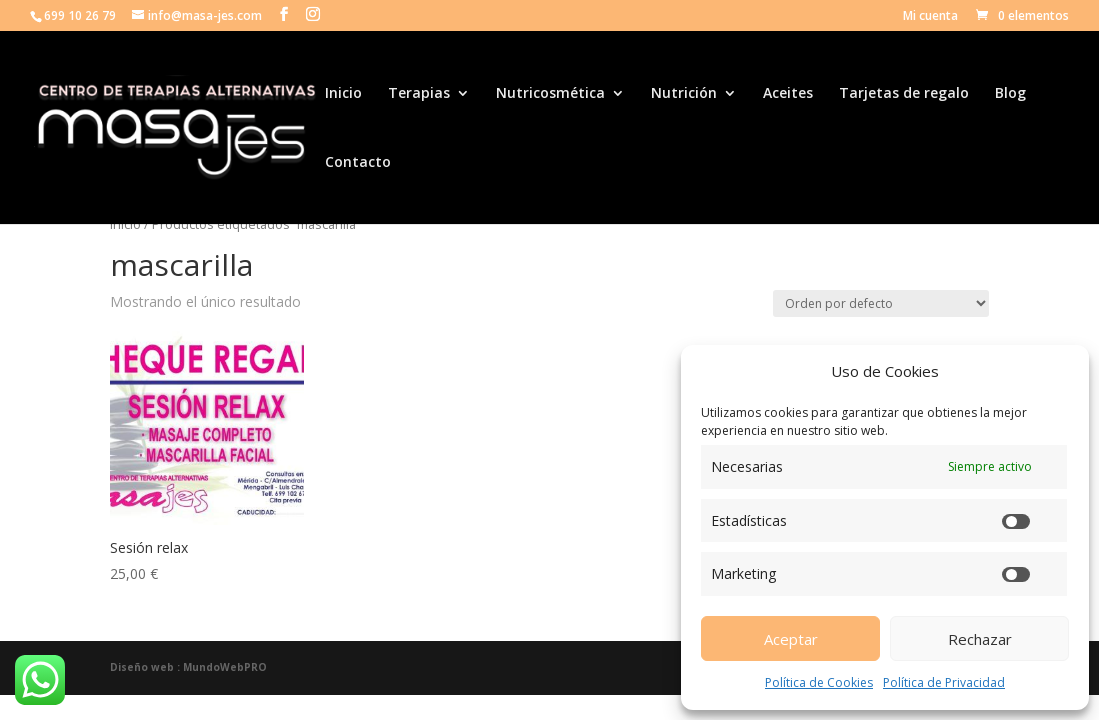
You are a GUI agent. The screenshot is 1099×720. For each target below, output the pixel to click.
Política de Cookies (819, 682)
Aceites (788, 94)
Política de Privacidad (944, 682)
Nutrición (684, 94)
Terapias (419, 94)
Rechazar (980, 639)
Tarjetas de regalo (904, 94)
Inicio (343, 94)
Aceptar (791, 639)
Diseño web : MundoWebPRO (188, 667)
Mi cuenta (930, 17)
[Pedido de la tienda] (881, 303)
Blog (1010, 94)
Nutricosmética (550, 94)
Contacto (358, 163)
